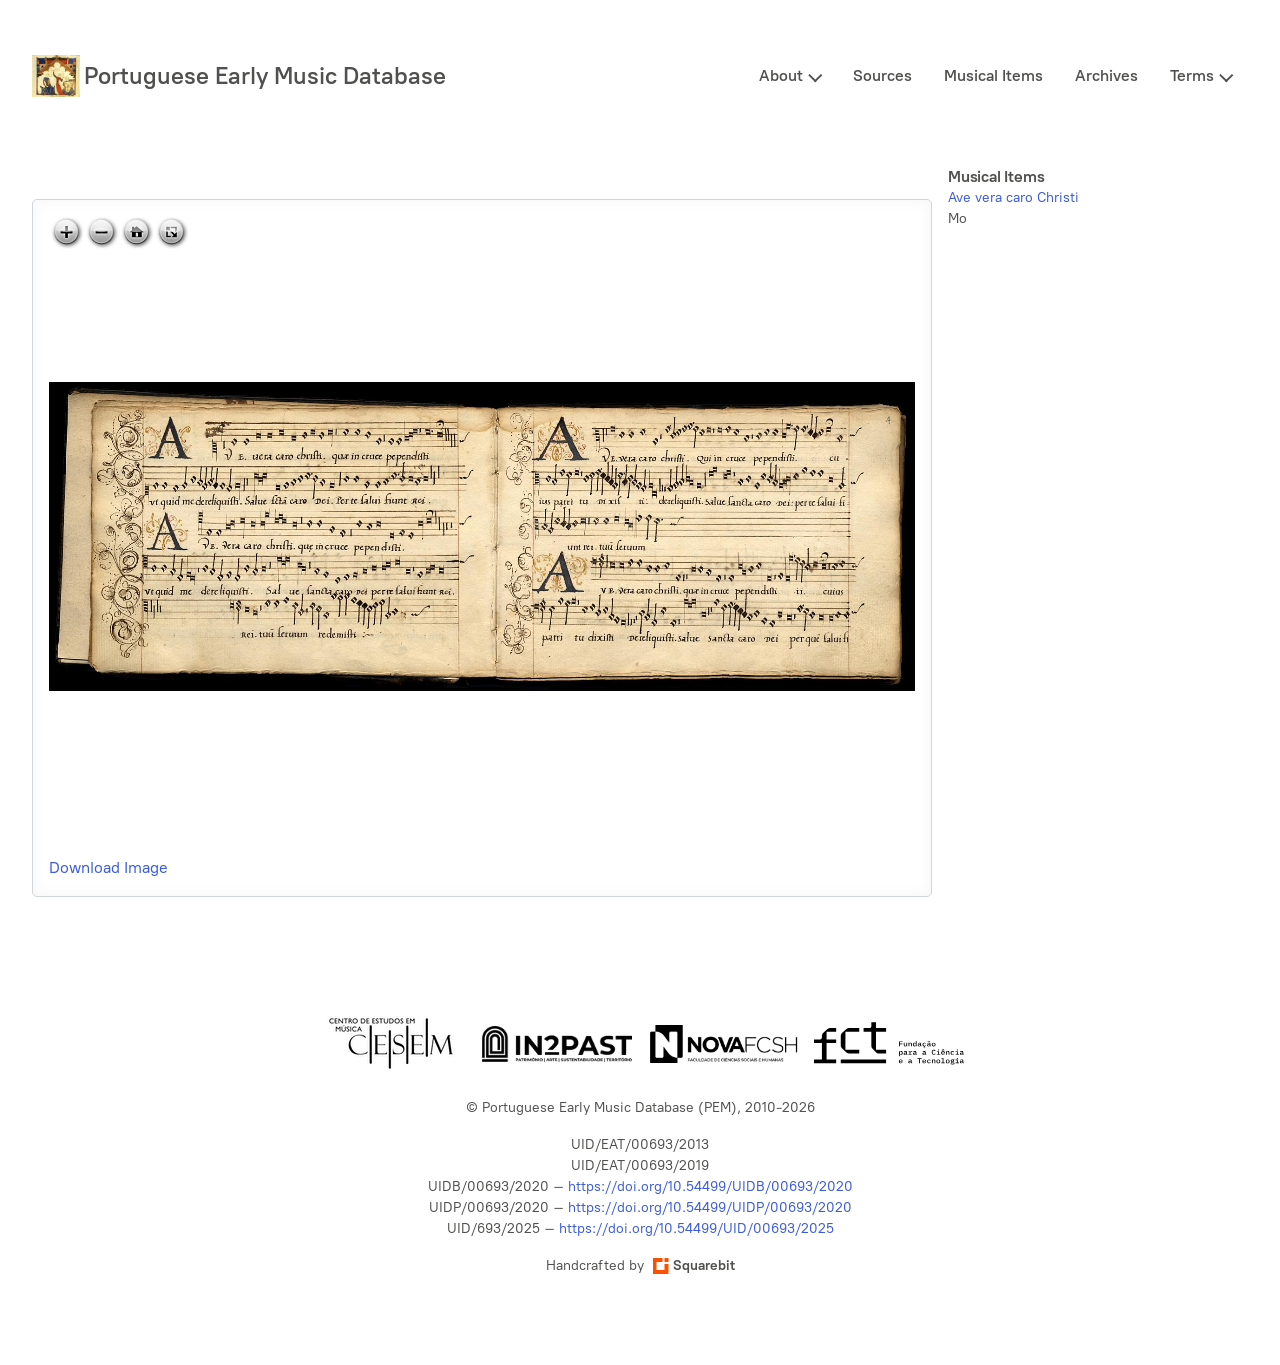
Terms (1192, 75)
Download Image (108, 867)
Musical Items (993, 75)
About (781, 75)
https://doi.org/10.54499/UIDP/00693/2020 (710, 1207)
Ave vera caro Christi (1013, 197)
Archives (1106, 75)
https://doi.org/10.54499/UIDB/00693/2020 (710, 1186)
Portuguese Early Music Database (265, 75)
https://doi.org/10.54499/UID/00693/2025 (696, 1228)
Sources (882, 75)
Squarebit (694, 1265)
